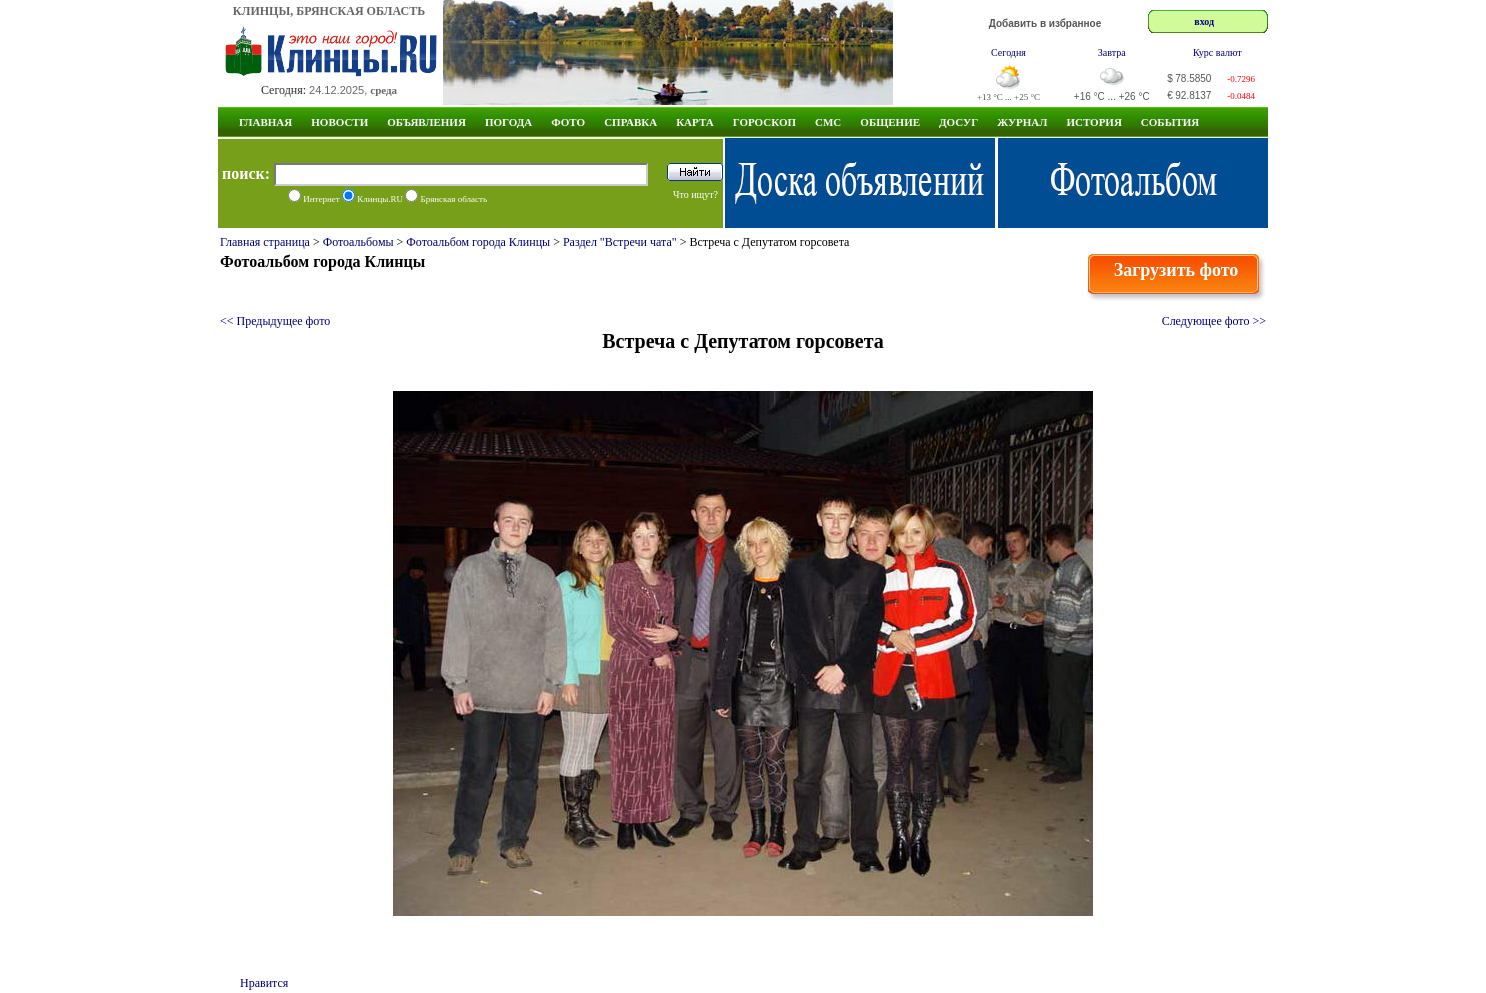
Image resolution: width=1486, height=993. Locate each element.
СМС (828, 122)
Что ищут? (695, 194)
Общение (890, 122)
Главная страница (265, 242)
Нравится (264, 983)
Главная (265, 122)
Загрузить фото (1176, 270)
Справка (630, 122)
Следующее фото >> (1214, 321)
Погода (508, 122)
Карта (695, 122)
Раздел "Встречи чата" (620, 242)
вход (1204, 21)
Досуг (958, 122)
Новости (339, 122)
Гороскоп (764, 122)
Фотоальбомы (358, 242)
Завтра (1112, 52)
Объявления (426, 122)
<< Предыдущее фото (275, 321)
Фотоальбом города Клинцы (478, 242)
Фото (568, 122)
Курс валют (1217, 52)
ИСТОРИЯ (1093, 122)
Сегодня (1008, 52)
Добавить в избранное (1045, 23)
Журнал (1022, 122)
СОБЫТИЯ (1170, 122)
